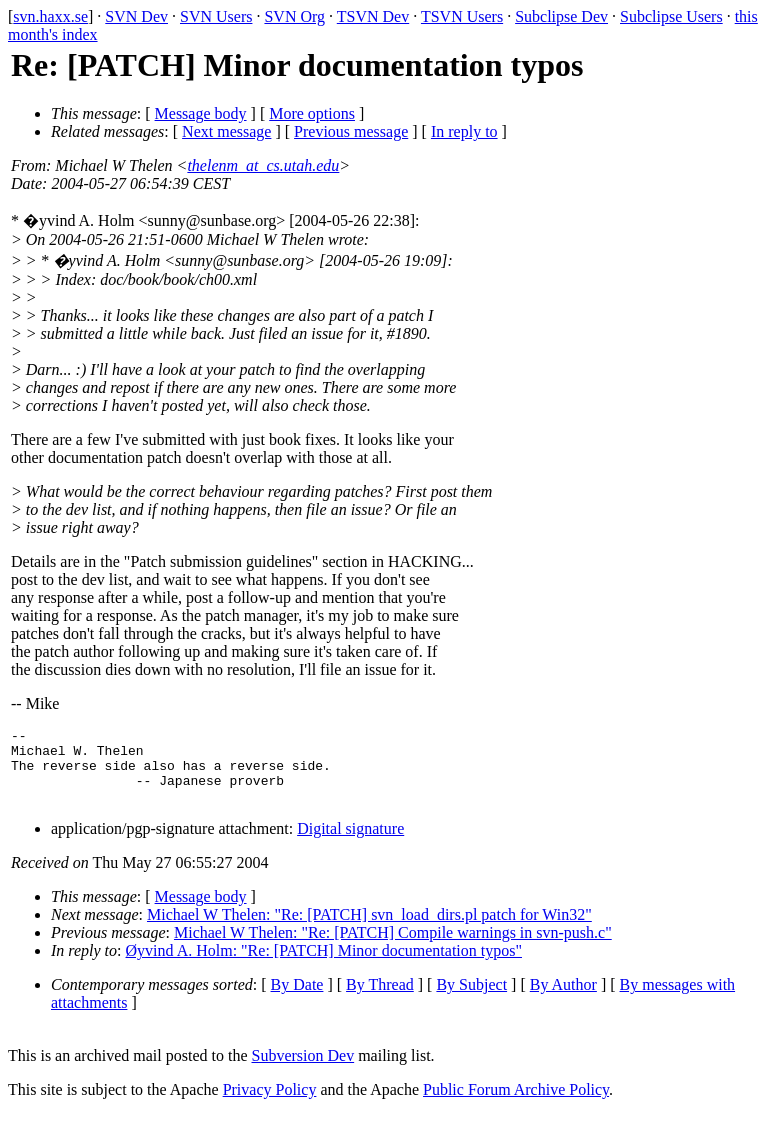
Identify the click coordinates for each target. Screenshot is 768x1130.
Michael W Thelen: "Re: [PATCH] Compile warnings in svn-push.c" (393, 947)
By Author (563, 999)
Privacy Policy (270, 1104)
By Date (297, 999)
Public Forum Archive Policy (516, 1104)
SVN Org (294, 16)
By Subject (471, 999)
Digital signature (350, 843)
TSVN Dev (373, 16)
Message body (201, 113)
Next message (226, 131)
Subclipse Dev (561, 16)
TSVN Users (462, 16)
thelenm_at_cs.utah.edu (263, 165)
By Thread (380, 999)
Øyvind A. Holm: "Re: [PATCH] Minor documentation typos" (324, 965)
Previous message (351, 131)
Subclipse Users (671, 16)
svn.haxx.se (50, 16)
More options (312, 113)
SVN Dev (136, 16)
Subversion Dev (303, 1070)
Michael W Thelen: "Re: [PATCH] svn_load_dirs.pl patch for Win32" (369, 929)
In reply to (464, 131)
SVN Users (216, 16)
